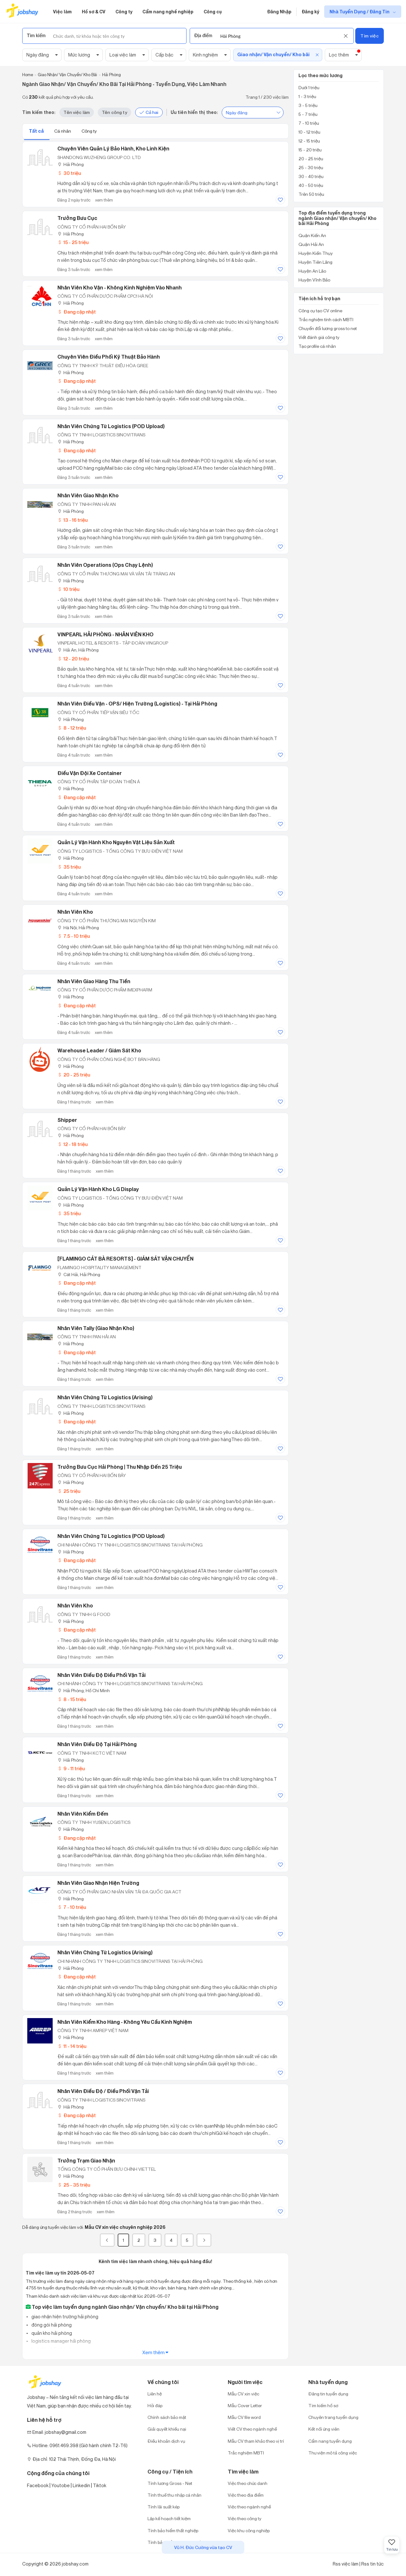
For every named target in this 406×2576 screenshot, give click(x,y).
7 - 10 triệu (71, 1907)
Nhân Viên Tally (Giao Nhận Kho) (95, 1328)
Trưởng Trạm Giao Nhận (86, 2160)
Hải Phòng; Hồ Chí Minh (83, 1690)
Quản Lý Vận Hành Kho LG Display (98, 1189)
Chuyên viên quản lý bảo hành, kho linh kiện (113, 148)
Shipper (67, 1120)
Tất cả (37, 131)
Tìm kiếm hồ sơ (323, 2405)
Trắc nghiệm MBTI (246, 2452)
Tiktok (99, 2485)
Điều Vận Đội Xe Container (89, 773)
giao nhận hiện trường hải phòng (64, 2316)
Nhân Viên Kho (75, 912)
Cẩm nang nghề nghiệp (167, 11)
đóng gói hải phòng (51, 2324)
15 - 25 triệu (72, 242)
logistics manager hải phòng (60, 2341)
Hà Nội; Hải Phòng (78, 927)
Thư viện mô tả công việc (332, 2452)
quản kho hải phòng (51, 2333)
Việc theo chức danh (247, 2483)
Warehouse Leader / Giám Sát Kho (99, 1050)
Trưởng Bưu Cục (77, 218)
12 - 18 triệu (72, 1144)
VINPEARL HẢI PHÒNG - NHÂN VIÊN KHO (105, 634)
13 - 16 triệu (72, 520)
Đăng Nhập (279, 11)
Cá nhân (63, 131)
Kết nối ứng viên (323, 2429)
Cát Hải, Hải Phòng (78, 1274)
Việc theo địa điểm (246, 2495)
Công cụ (213, 11)
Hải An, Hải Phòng (78, 649)
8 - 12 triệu (71, 728)
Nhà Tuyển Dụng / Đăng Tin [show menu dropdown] (360, 11)
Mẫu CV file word (244, 2417)
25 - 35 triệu (73, 2185)
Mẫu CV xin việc (243, 2393)
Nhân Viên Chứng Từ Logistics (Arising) (105, 1397)
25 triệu (68, 1491)
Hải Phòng (70, 164)
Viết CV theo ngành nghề (252, 2429)
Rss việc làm (345, 2563)
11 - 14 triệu (71, 2046)
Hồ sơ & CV (93, 11)
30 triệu (69, 173)
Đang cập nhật (76, 311)
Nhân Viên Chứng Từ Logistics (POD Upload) (111, 426)
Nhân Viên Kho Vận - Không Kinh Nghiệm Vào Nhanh (119, 287)
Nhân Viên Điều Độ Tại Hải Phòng (97, 1744)
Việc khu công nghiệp (249, 2530)
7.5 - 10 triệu (73, 936)
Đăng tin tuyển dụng (328, 2393)
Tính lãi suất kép (163, 2506)
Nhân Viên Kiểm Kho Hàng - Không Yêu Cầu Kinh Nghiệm (124, 2022)
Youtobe (60, 2485)
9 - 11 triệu (71, 1768)
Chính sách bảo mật (166, 2417)
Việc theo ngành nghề (249, 2506)
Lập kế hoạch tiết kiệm (169, 2518)
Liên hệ (154, 2393)
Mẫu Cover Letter (245, 2405)
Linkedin (81, 2485)
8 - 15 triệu (71, 1699)
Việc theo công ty (244, 2518)
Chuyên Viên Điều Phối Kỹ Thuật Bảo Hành (108, 357)
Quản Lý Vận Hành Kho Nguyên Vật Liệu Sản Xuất (116, 842)
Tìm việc (369, 35)
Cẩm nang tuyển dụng (330, 2441)
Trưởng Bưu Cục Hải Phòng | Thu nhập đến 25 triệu (119, 1467)
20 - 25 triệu (73, 1074)
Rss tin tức (372, 2563)
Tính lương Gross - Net (169, 2483)
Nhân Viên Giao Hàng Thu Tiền (93, 981)
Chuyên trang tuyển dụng (333, 2417)
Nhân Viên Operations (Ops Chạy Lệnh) (105, 565)
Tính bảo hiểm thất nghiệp (172, 2530)
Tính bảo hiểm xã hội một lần (175, 2542)
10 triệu (68, 589)
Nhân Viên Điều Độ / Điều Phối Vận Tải (103, 2091)
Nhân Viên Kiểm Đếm (82, 1814)
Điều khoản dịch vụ (166, 2441)
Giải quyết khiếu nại (166, 2429)
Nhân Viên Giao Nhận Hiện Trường (98, 1883)
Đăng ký (310, 11)
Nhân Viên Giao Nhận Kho (88, 495)
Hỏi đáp (154, 2405)
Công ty (123, 11)
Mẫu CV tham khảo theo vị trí (256, 2441)
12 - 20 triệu (73, 658)
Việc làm (62, 11)
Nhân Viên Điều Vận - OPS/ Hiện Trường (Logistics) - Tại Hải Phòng (137, 703)
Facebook (38, 2485)
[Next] (204, 2240)
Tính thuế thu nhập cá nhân (174, 2495)
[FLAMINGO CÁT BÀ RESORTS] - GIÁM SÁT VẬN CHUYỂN (125, 1258)
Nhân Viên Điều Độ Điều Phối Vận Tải (101, 1675)
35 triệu (69, 867)
